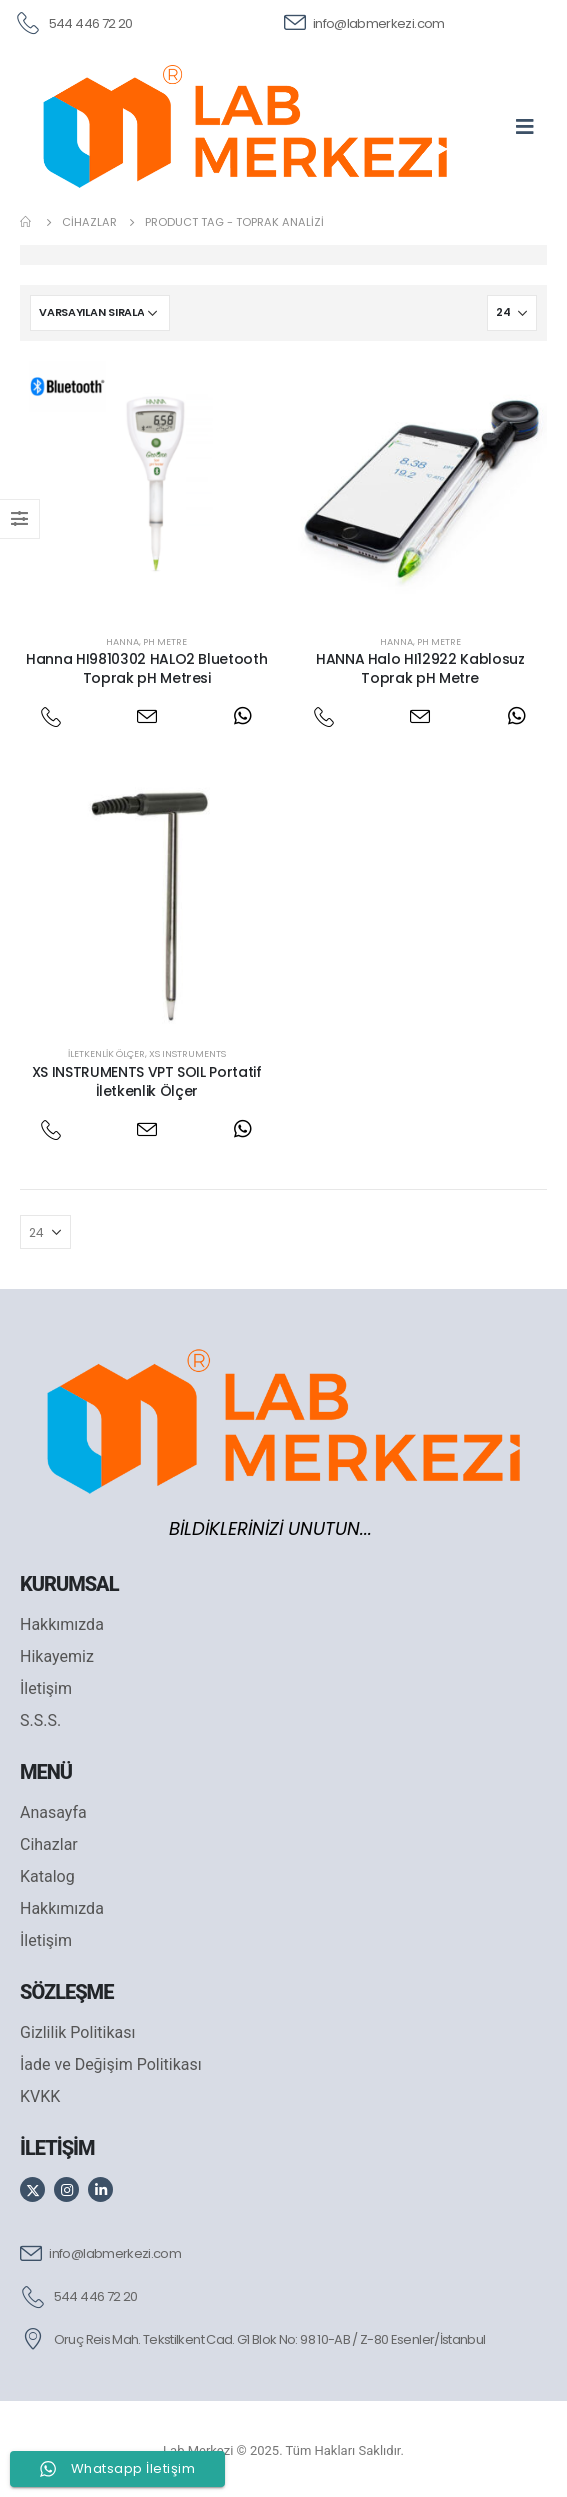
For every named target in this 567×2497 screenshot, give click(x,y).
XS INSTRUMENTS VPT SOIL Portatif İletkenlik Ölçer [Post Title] (147, 1081)
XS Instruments (187, 1053)
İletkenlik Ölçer (106, 1053)
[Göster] (512, 313)
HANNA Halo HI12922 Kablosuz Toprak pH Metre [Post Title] (420, 668)
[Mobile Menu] (531, 126)
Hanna (122, 641)
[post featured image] (147, 488)
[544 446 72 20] (73, 22)
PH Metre (165, 641)
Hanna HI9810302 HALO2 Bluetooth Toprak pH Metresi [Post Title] (146, 668)
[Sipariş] (100, 313)
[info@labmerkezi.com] (364, 22)
